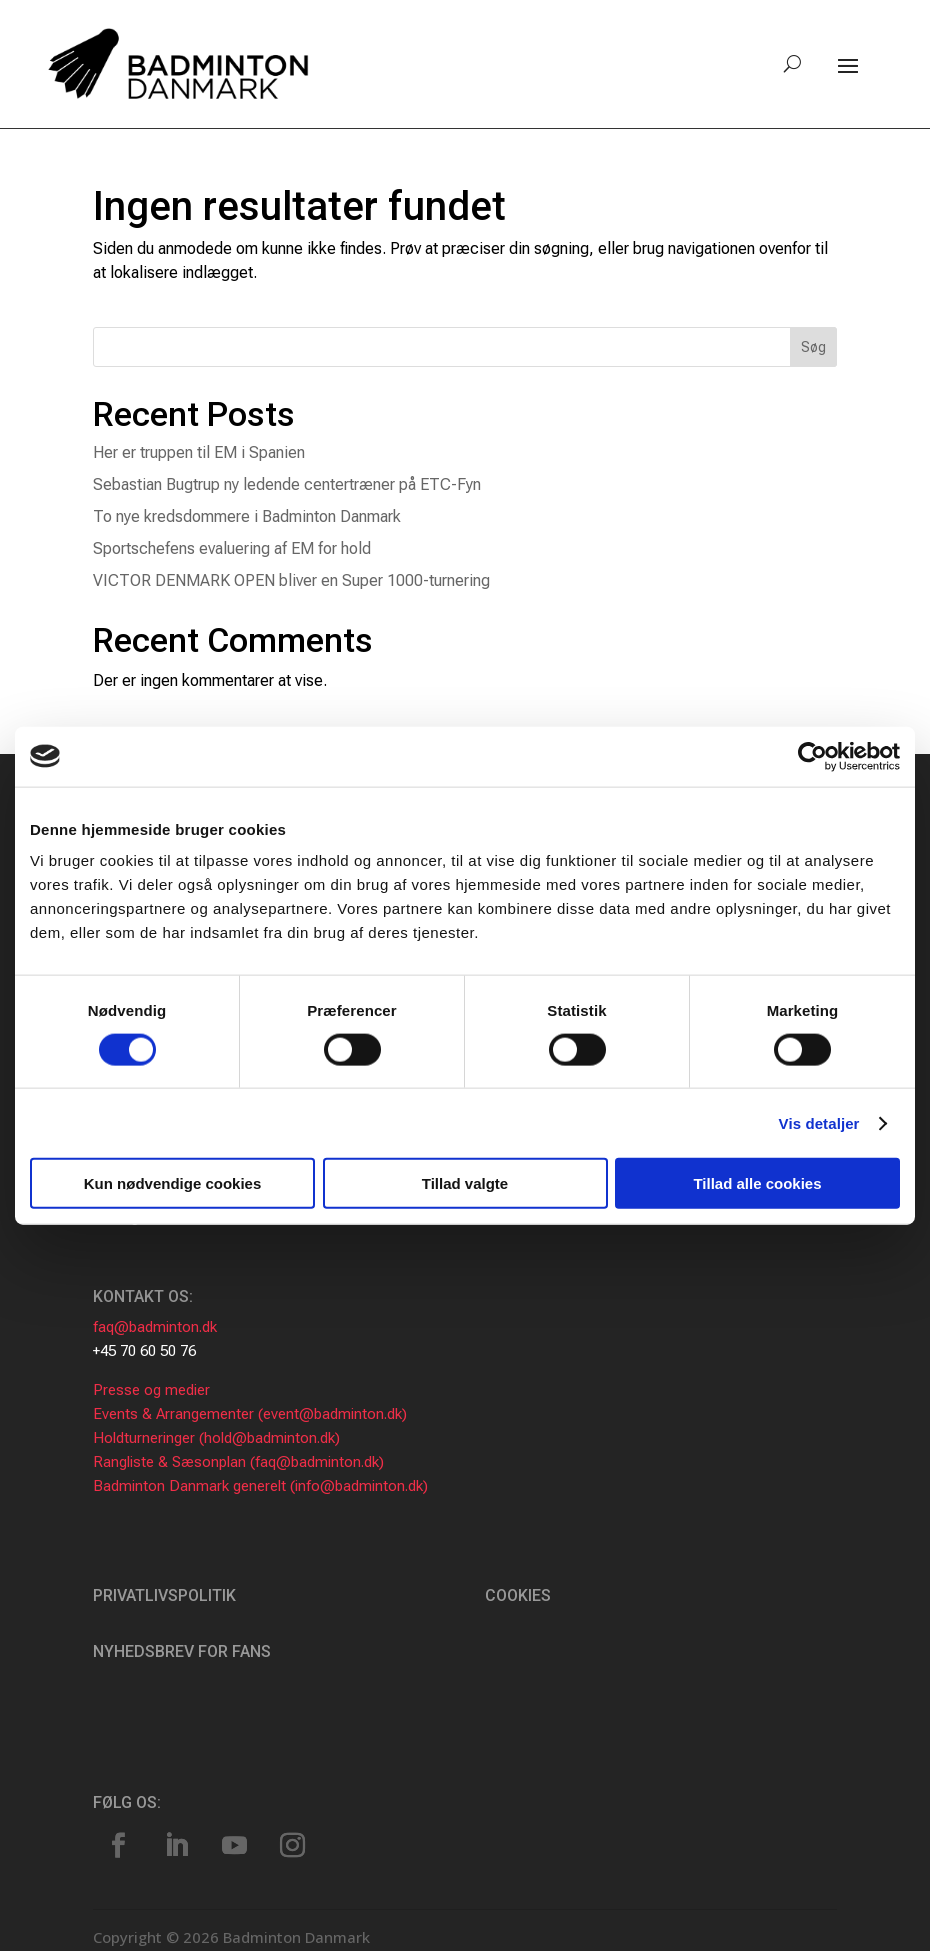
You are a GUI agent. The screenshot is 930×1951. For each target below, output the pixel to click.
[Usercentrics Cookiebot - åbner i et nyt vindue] (812, 756)
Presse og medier (151, 1390)
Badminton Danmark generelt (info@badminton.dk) (260, 1486)
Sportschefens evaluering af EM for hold (232, 548)
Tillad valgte (465, 1183)
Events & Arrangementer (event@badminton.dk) (250, 1414)
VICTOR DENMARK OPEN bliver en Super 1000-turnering (291, 580)
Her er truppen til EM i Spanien (199, 452)
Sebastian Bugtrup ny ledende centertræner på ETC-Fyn (287, 484)
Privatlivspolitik (164, 1595)
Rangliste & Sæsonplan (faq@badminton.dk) (238, 1462)
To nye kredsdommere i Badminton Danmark (247, 516)
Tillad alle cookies (757, 1183)
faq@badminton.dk (155, 1327)
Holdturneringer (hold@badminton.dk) (216, 1438)
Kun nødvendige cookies (173, 1183)
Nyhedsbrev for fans (182, 1651)
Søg (813, 347)
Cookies (518, 1595)
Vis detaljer (819, 1122)
